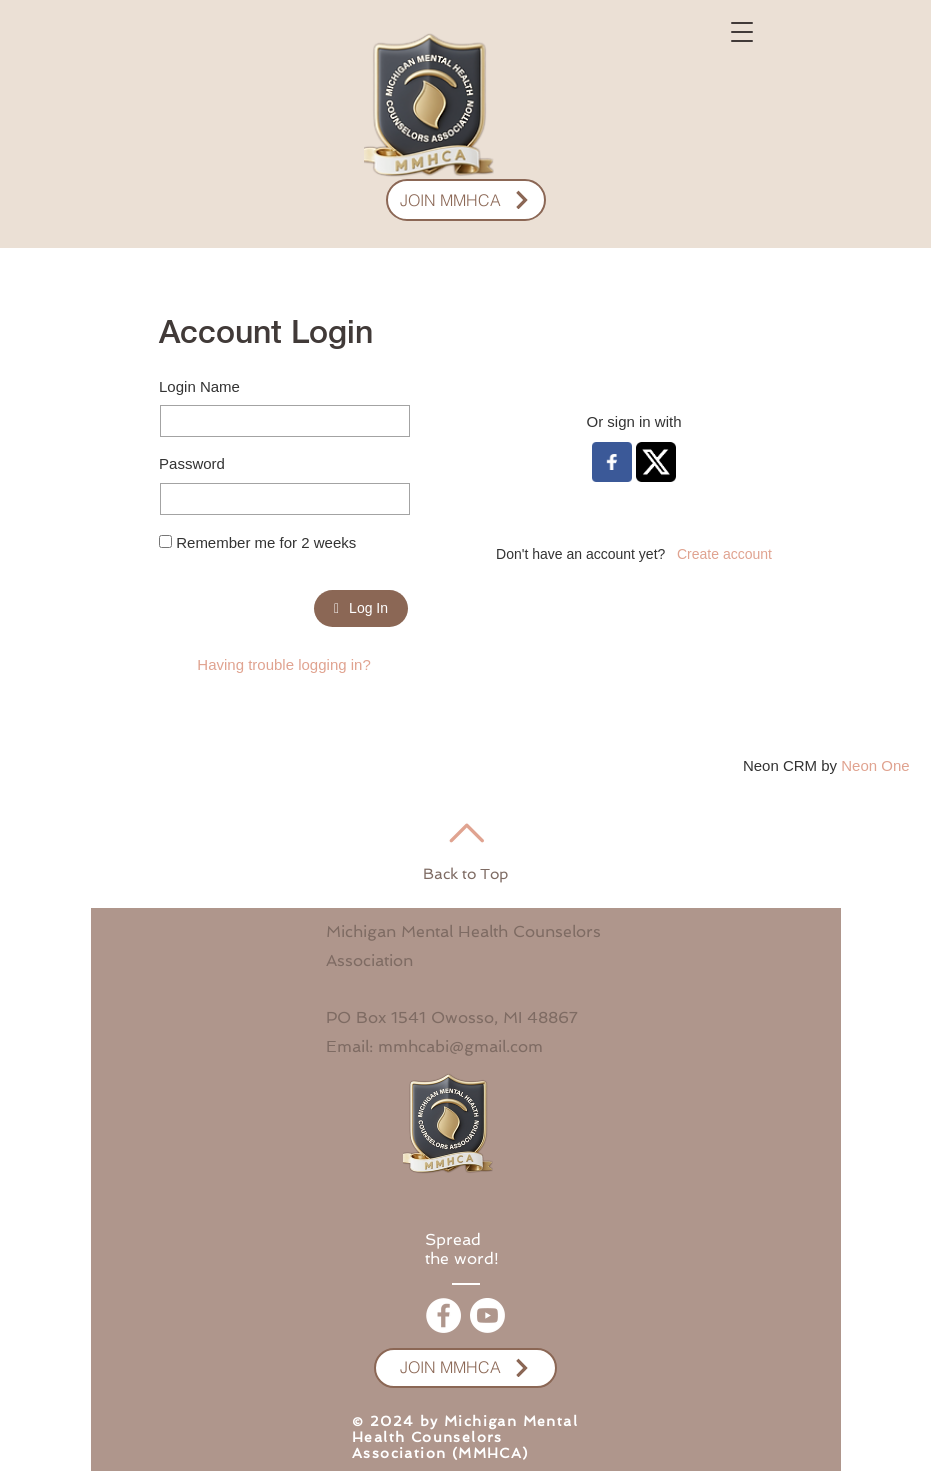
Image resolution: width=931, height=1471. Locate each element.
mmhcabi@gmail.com (460, 1046)
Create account (724, 554)
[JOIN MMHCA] (466, 200)
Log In (361, 608)
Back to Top (465, 874)
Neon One (875, 765)
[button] (742, 32)
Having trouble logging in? (283, 664)
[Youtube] (487, 1315)
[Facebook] (443, 1315)
